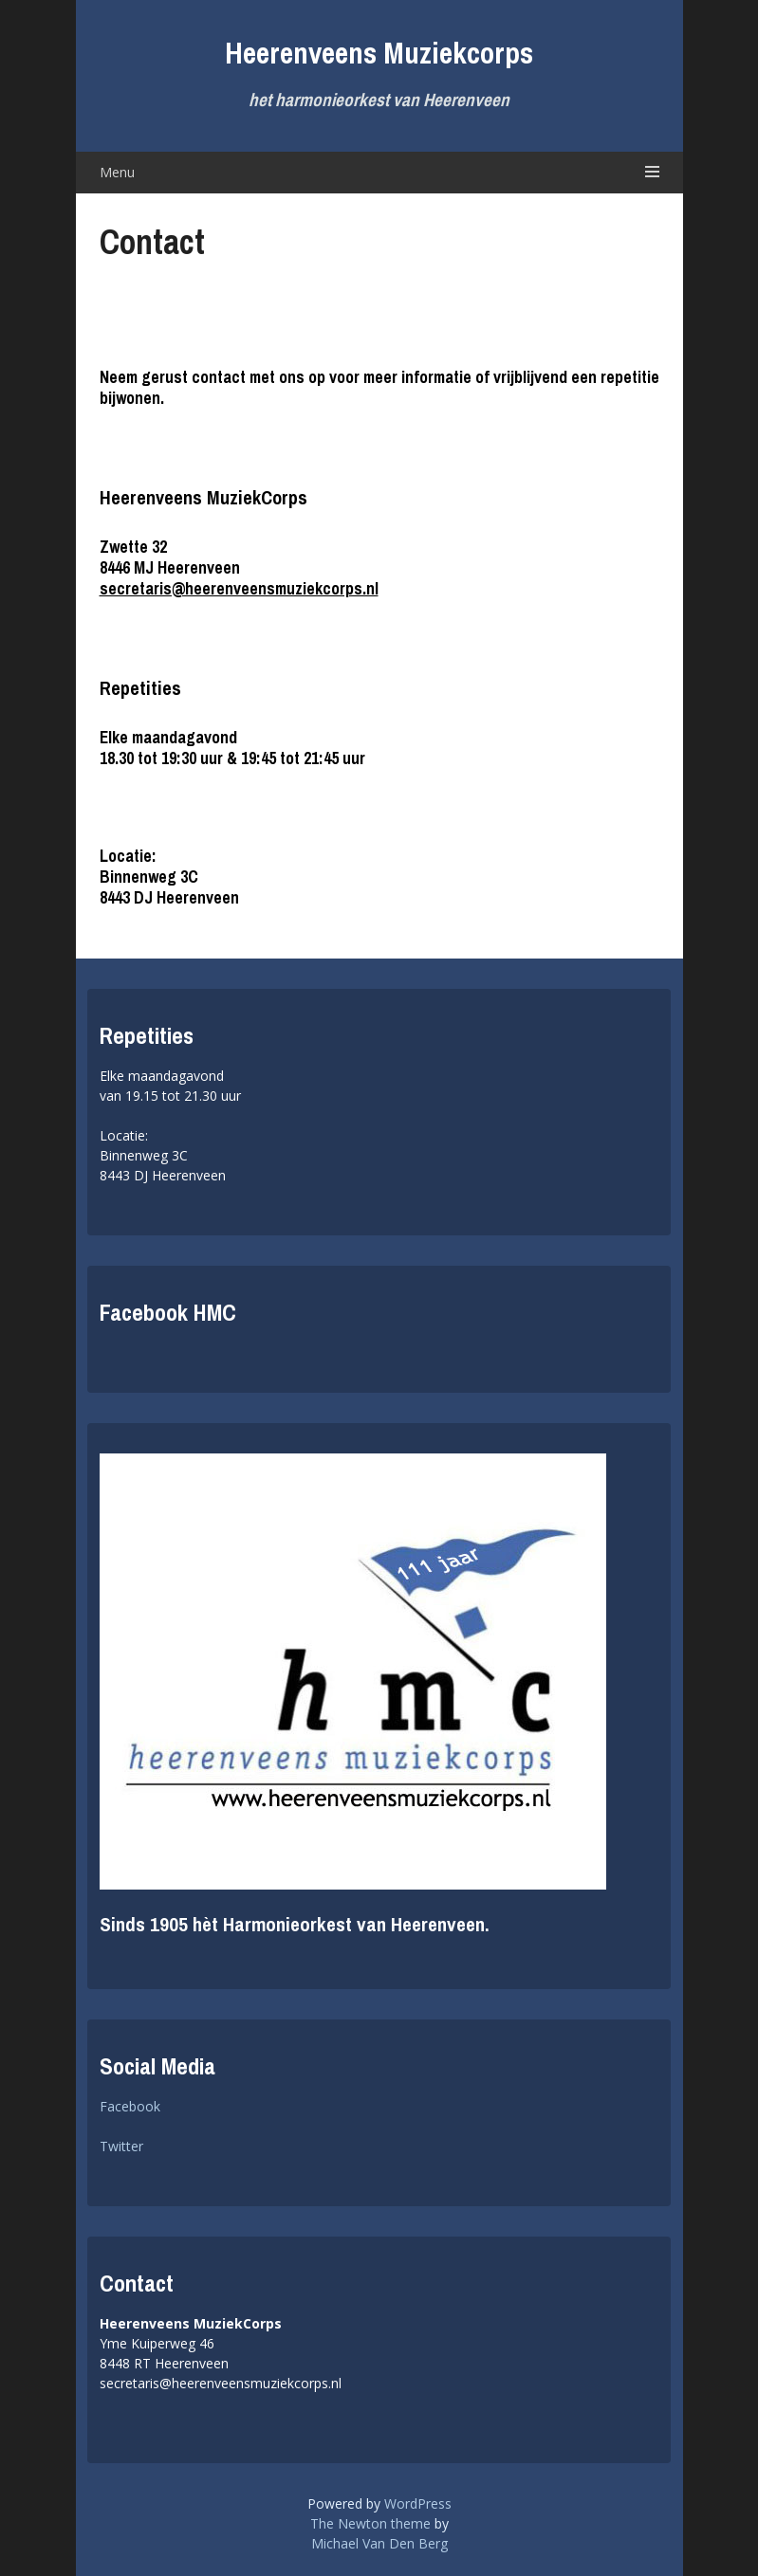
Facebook (130, 2106)
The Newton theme (370, 2523)
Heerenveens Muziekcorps (379, 52)
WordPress (418, 2503)
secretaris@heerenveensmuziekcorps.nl (239, 588)
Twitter (121, 2146)
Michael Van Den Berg (379, 2543)
